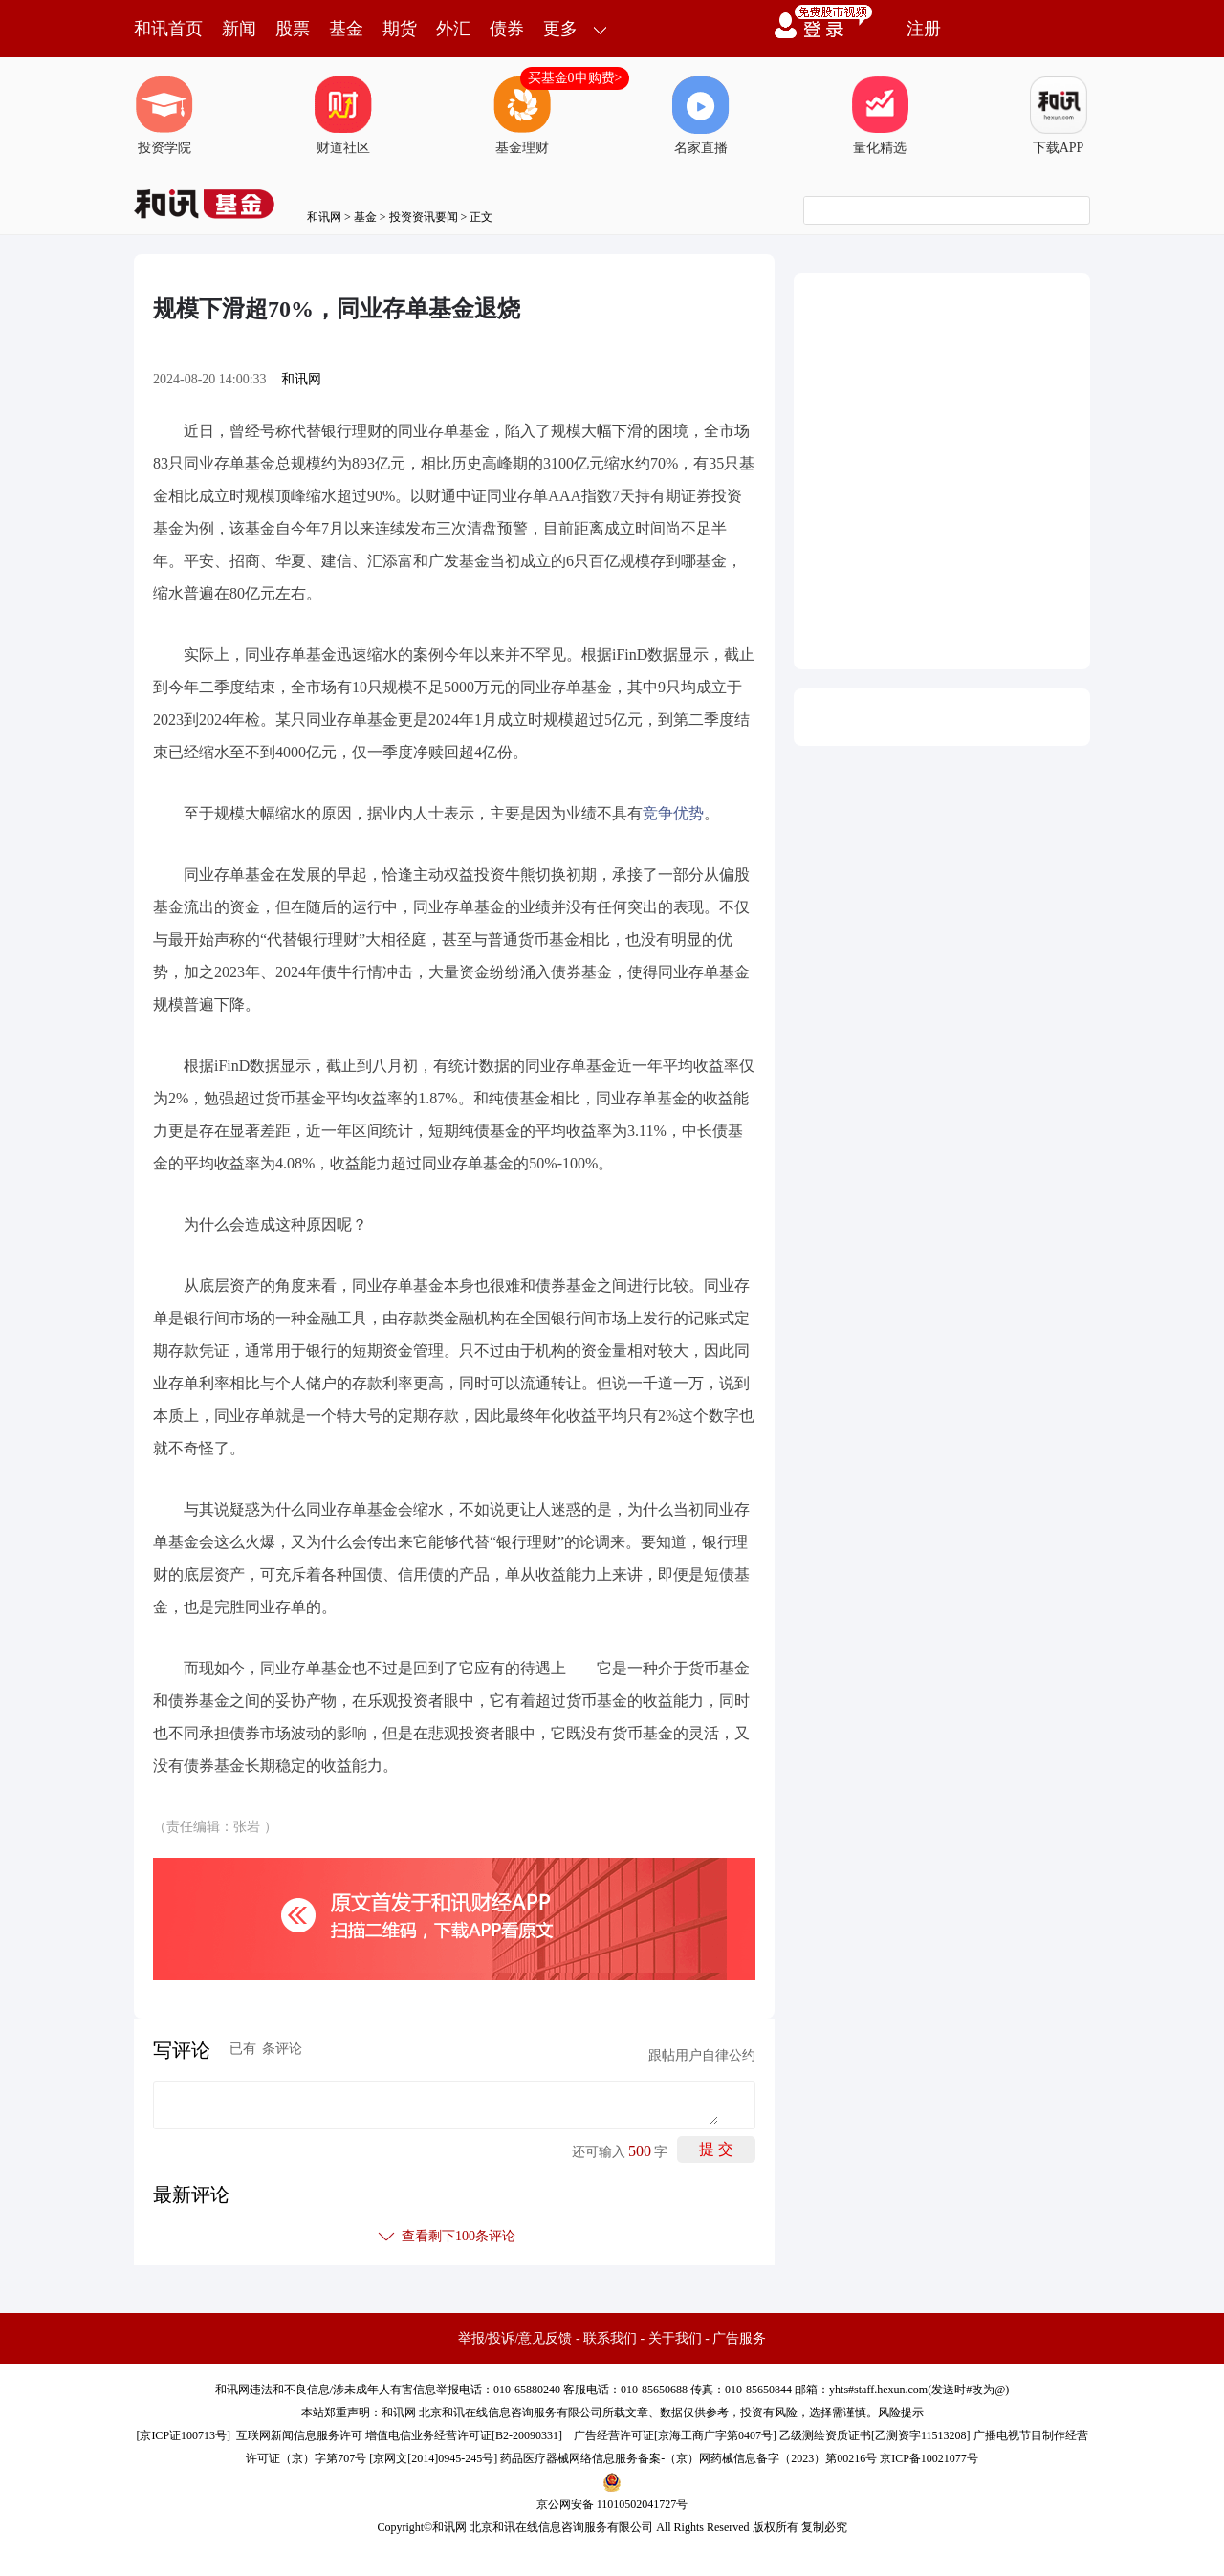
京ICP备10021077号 (929, 2458)
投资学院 (164, 115)
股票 (292, 28)
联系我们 (610, 2338)
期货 (399, 28)
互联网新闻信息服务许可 (299, 2435)
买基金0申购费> (575, 78)
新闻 (239, 28)
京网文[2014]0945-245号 (433, 2458)
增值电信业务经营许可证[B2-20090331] (463, 2435)
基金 (346, 28)
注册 (924, 28)
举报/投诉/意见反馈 (515, 2338)
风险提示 (901, 2412)
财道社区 (343, 115)
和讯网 (324, 217)
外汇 (453, 28)
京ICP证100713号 (183, 2435)
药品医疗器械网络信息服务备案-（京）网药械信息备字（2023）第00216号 (688, 2458)
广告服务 (739, 2338)
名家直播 (701, 115)
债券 (507, 28)
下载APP (1058, 115)
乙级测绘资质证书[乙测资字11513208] (875, 2435)
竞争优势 (673, 813)
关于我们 (675, 2338)
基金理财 (522, 115)
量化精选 (879, 115)
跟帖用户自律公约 (701, 2055)
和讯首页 (168, 28)
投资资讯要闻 (423, 217)
